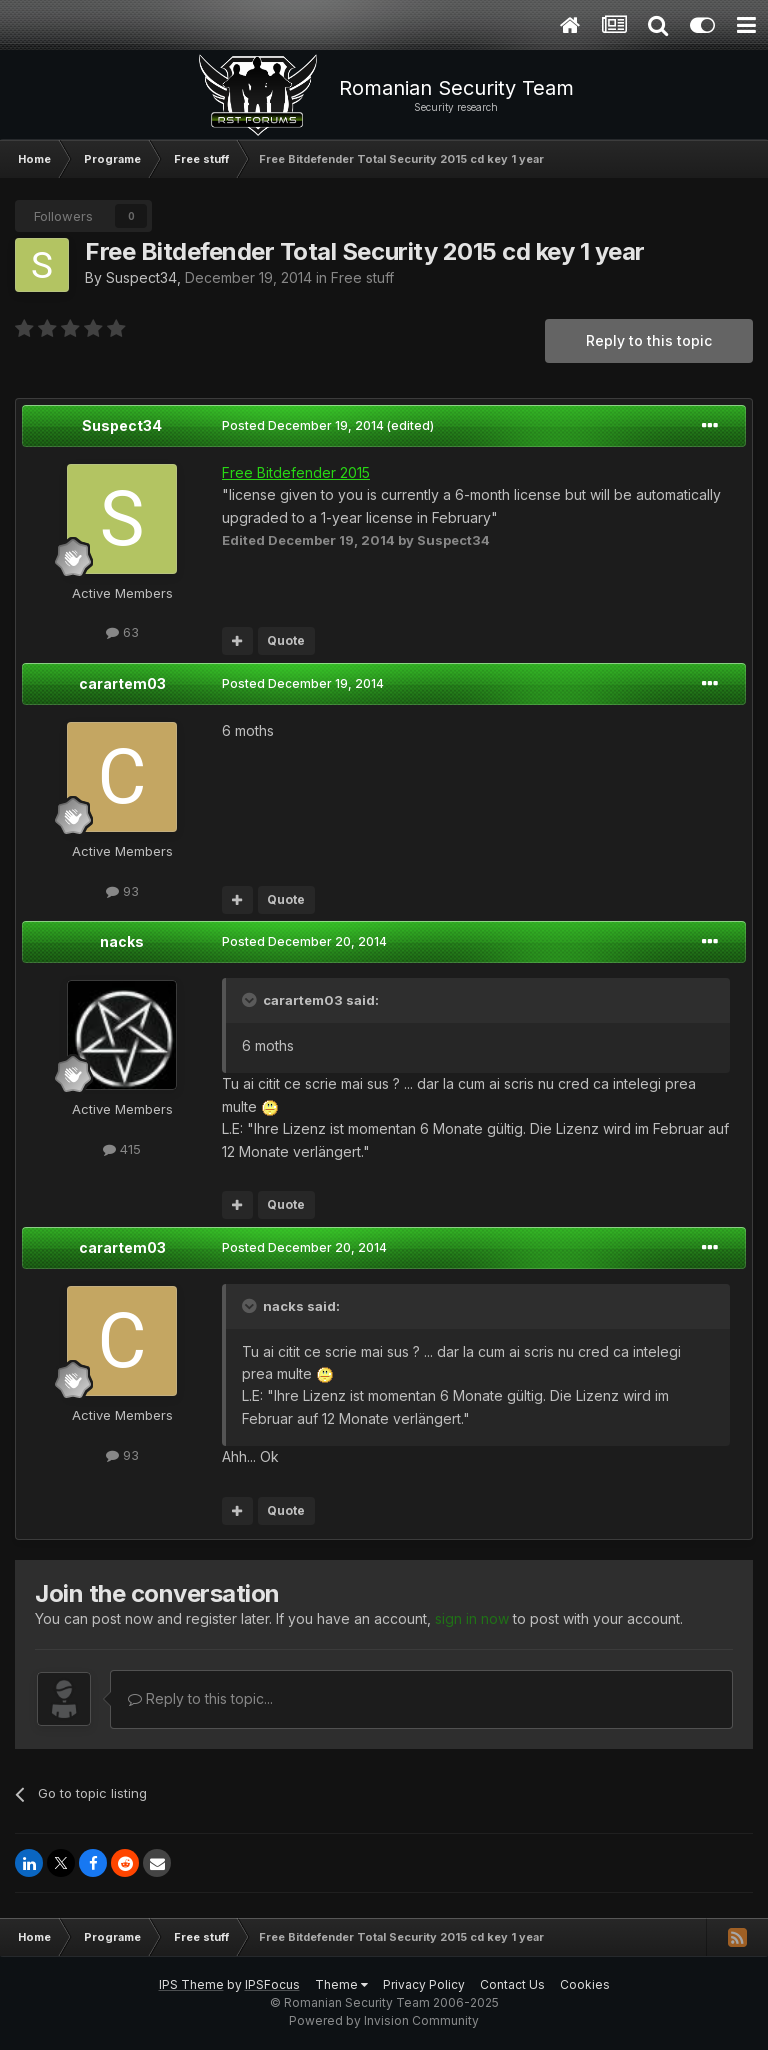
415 (122, 1149)
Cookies (585, 1984)
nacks (122, 941)
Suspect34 (141, 277)
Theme (341, 1984)
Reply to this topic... (200, 1698)
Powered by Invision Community (384, 2020)
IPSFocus (272, 1984)
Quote (286, 640)
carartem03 (122, 683)
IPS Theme (191, 1984)
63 (122, 632)
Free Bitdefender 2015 (296, 472)
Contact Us (512, 1984)
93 (122, 891)
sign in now (472, 1618)
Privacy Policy (424, 1984)
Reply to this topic (649, 340)
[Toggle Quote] (251, 1000)
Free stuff (362, 277)
